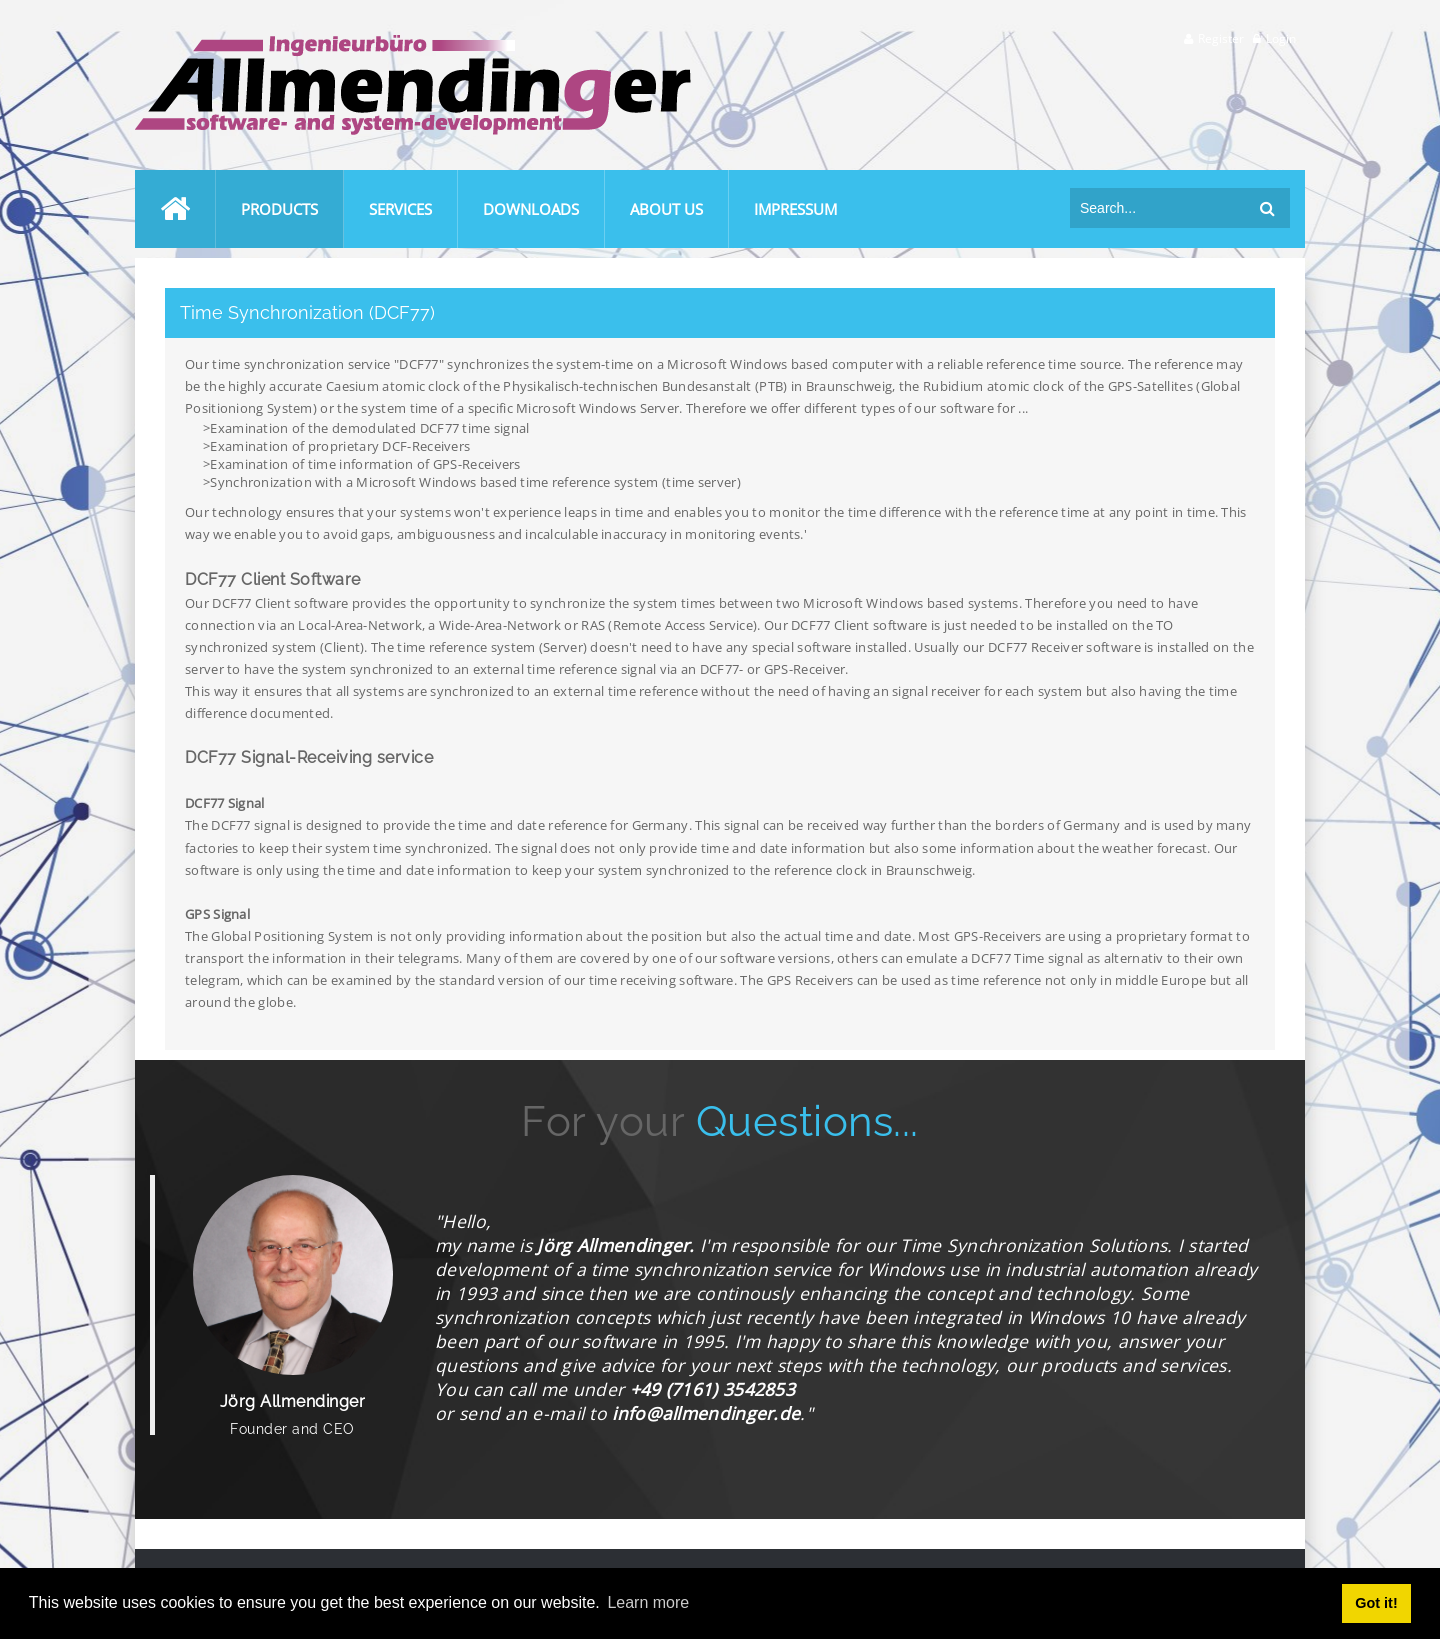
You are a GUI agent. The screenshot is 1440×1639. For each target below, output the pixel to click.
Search (1267, 208)
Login (1281, 38)
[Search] (1160, 208)
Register (1221, 38)
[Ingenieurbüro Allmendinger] (413, 43)
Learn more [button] (648, 1602)
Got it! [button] (1376, 1603)
